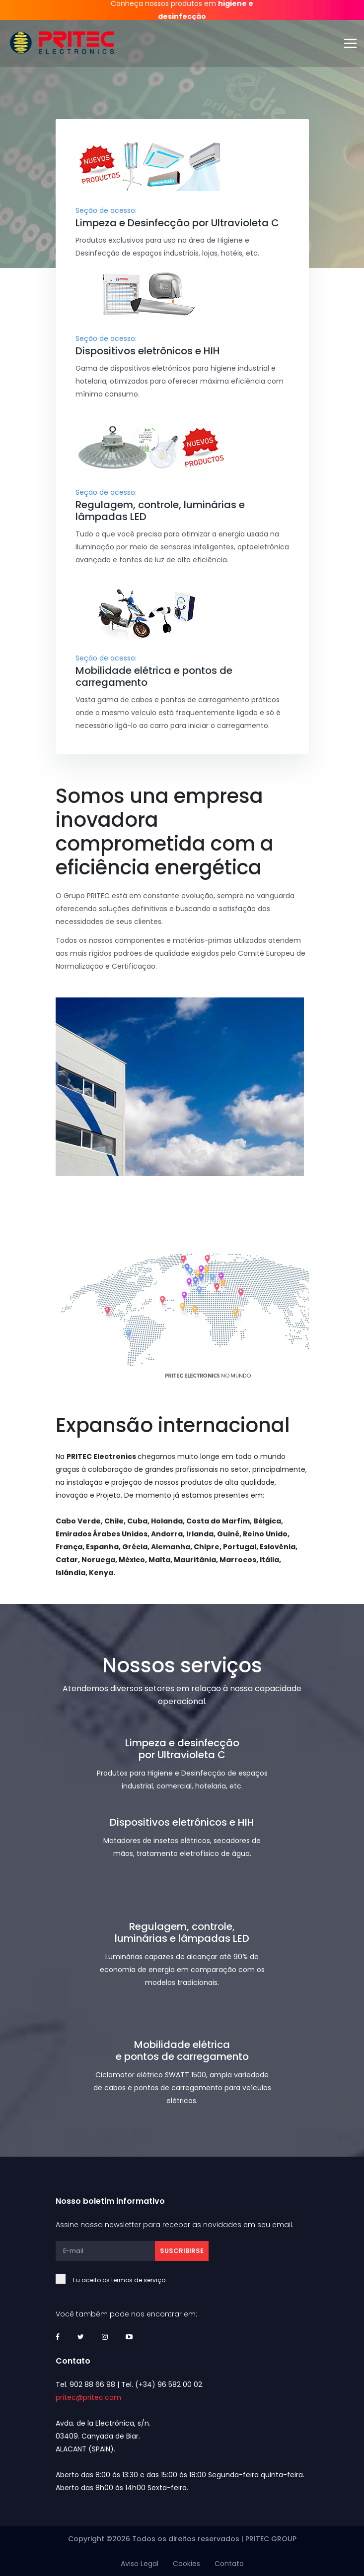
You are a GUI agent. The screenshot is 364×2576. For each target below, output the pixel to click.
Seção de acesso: (106, 210)
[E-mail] (105, 2251)
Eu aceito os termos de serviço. (132, 2280)
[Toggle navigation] (354, 43)
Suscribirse (182, 2250)
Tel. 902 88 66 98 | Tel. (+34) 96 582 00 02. (130, 2384)
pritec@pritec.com (88, 2397)
